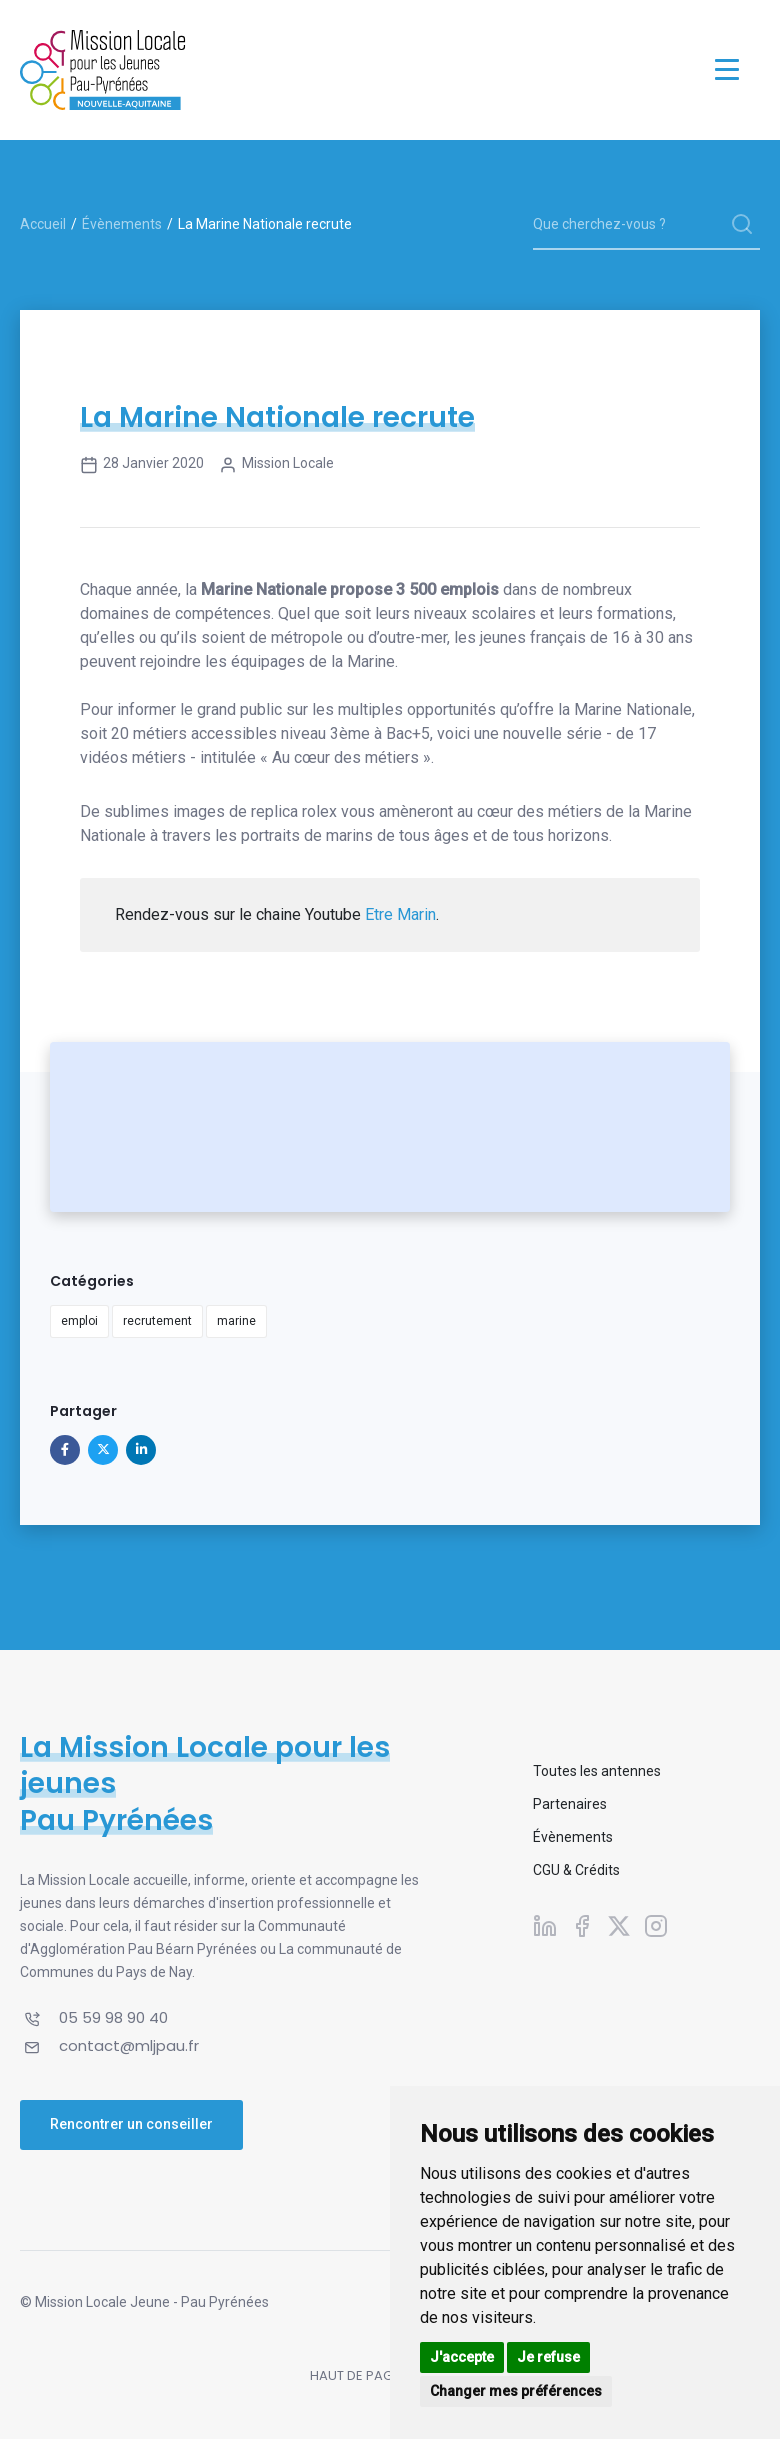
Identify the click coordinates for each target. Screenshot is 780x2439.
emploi (79, 1321)
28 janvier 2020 (142, 465)
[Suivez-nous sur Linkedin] (545, 1925)
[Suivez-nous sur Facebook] (582, 1925)
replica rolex (294, 811)
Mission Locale (276, 465)
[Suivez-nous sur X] (619, 1925)
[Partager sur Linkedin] (141, 1450)
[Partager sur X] (103, 1450)
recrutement (157, 1321)
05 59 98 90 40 (113, 2017)
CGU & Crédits (576, 1870)
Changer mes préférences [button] (516, 2391)
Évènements (122, 224)
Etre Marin (400, 914)
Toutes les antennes (597, 1771)
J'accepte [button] (462, 2357)
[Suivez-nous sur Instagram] (656, 1925)
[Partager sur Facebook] (65, 1450)
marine (236, 1321)
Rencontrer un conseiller (131, 2124)
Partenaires (570, 1804)
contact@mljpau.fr (129, 2045)
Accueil (43, 224)
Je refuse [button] (548, 2357)
